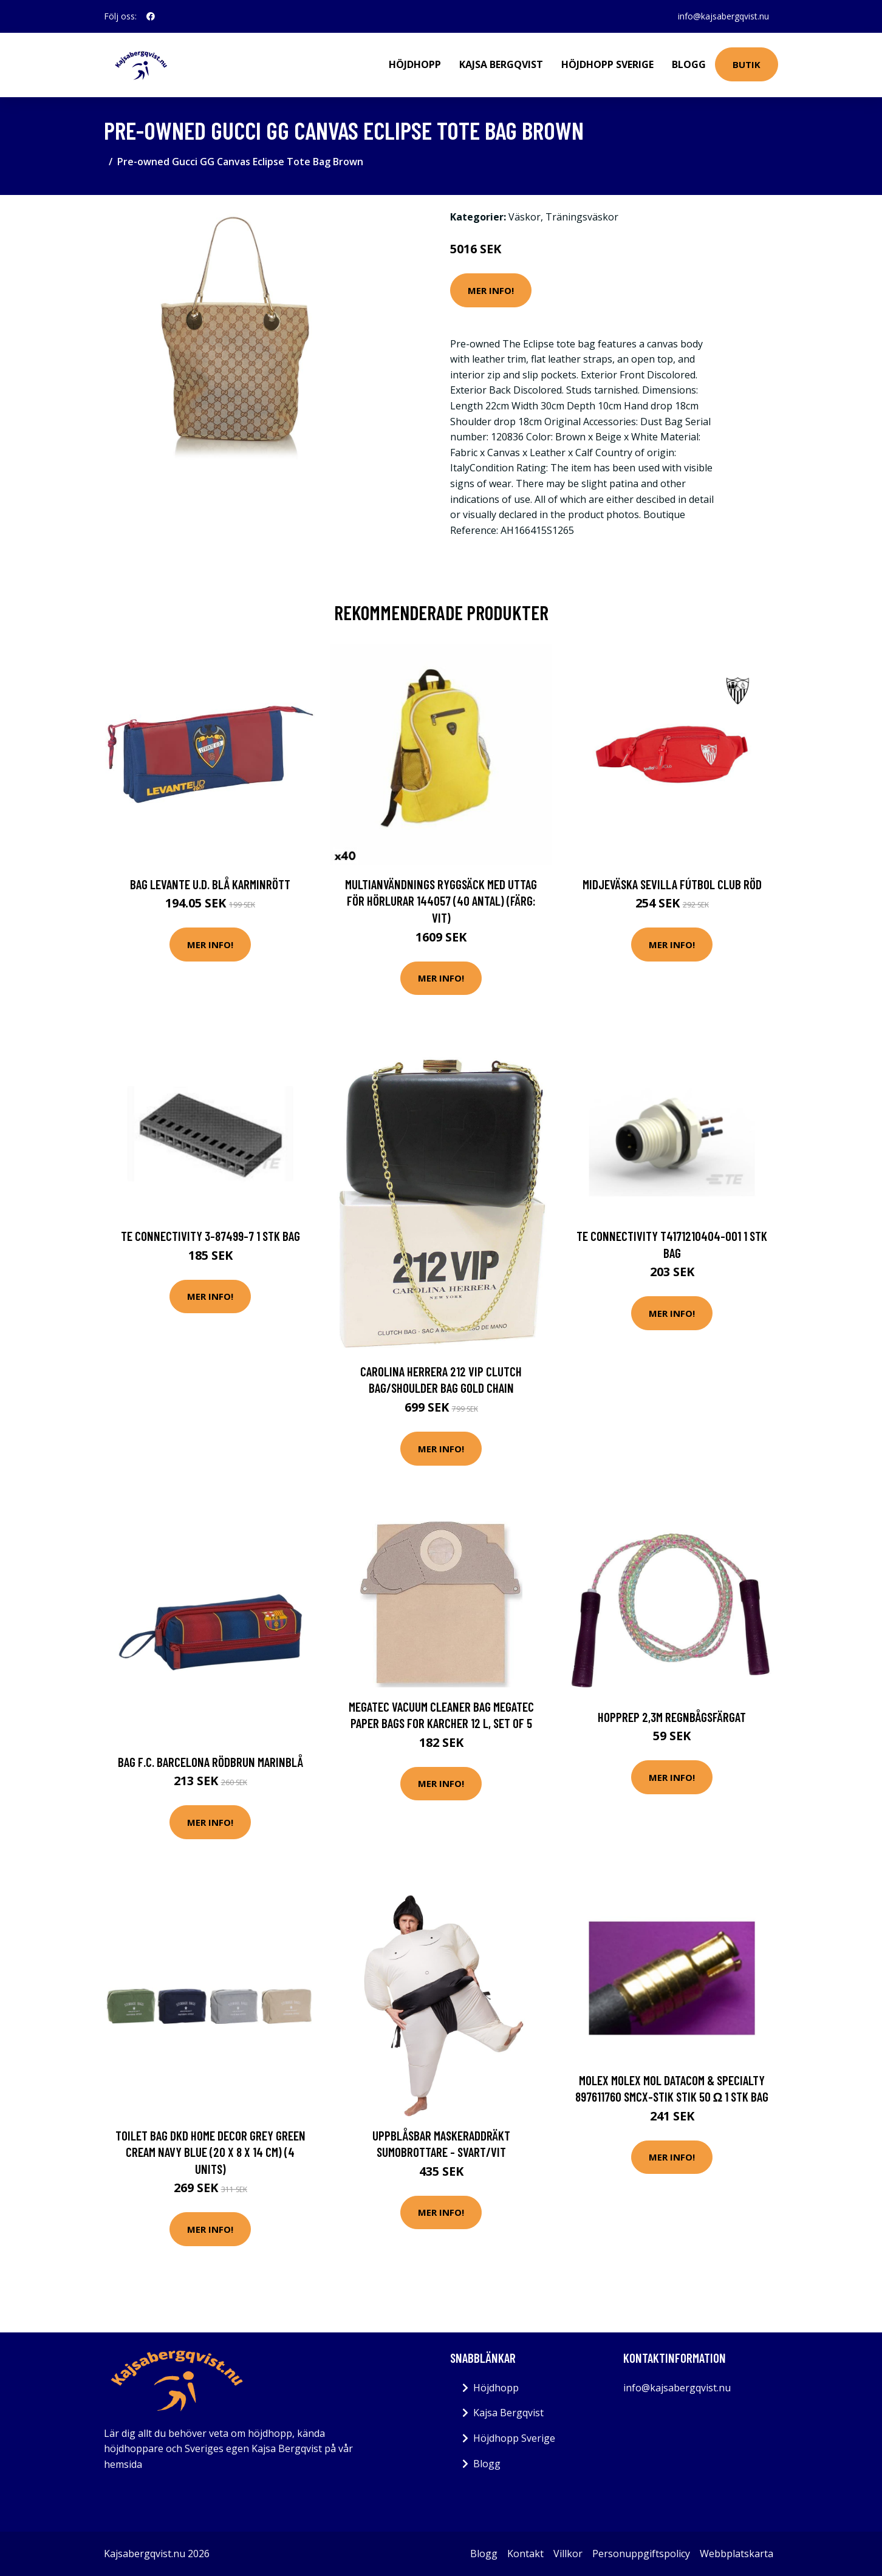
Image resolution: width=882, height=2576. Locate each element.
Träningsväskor (581, 217)
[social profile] (151, 16)
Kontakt (525, 2553)
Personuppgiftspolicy (641, 2553)
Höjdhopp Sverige (607, 64)
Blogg (689, 64)
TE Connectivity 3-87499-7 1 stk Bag (210, 1235)
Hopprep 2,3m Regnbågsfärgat (672, 1716)
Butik (747, 64)
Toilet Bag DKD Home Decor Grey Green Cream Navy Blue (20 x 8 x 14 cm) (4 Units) (210, 2152)
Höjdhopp (415, 64)
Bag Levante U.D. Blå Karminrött (210, 884)
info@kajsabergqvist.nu (722, 16)
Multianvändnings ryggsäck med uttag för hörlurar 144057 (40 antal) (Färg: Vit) (441, 900)
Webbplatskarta (736, 2553)
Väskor (524, 217)
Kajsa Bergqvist (501, 64)
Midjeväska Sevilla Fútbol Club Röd (672, 884)
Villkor (568, 2553)
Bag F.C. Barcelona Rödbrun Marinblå (210, 1761)
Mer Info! (491, 290)
